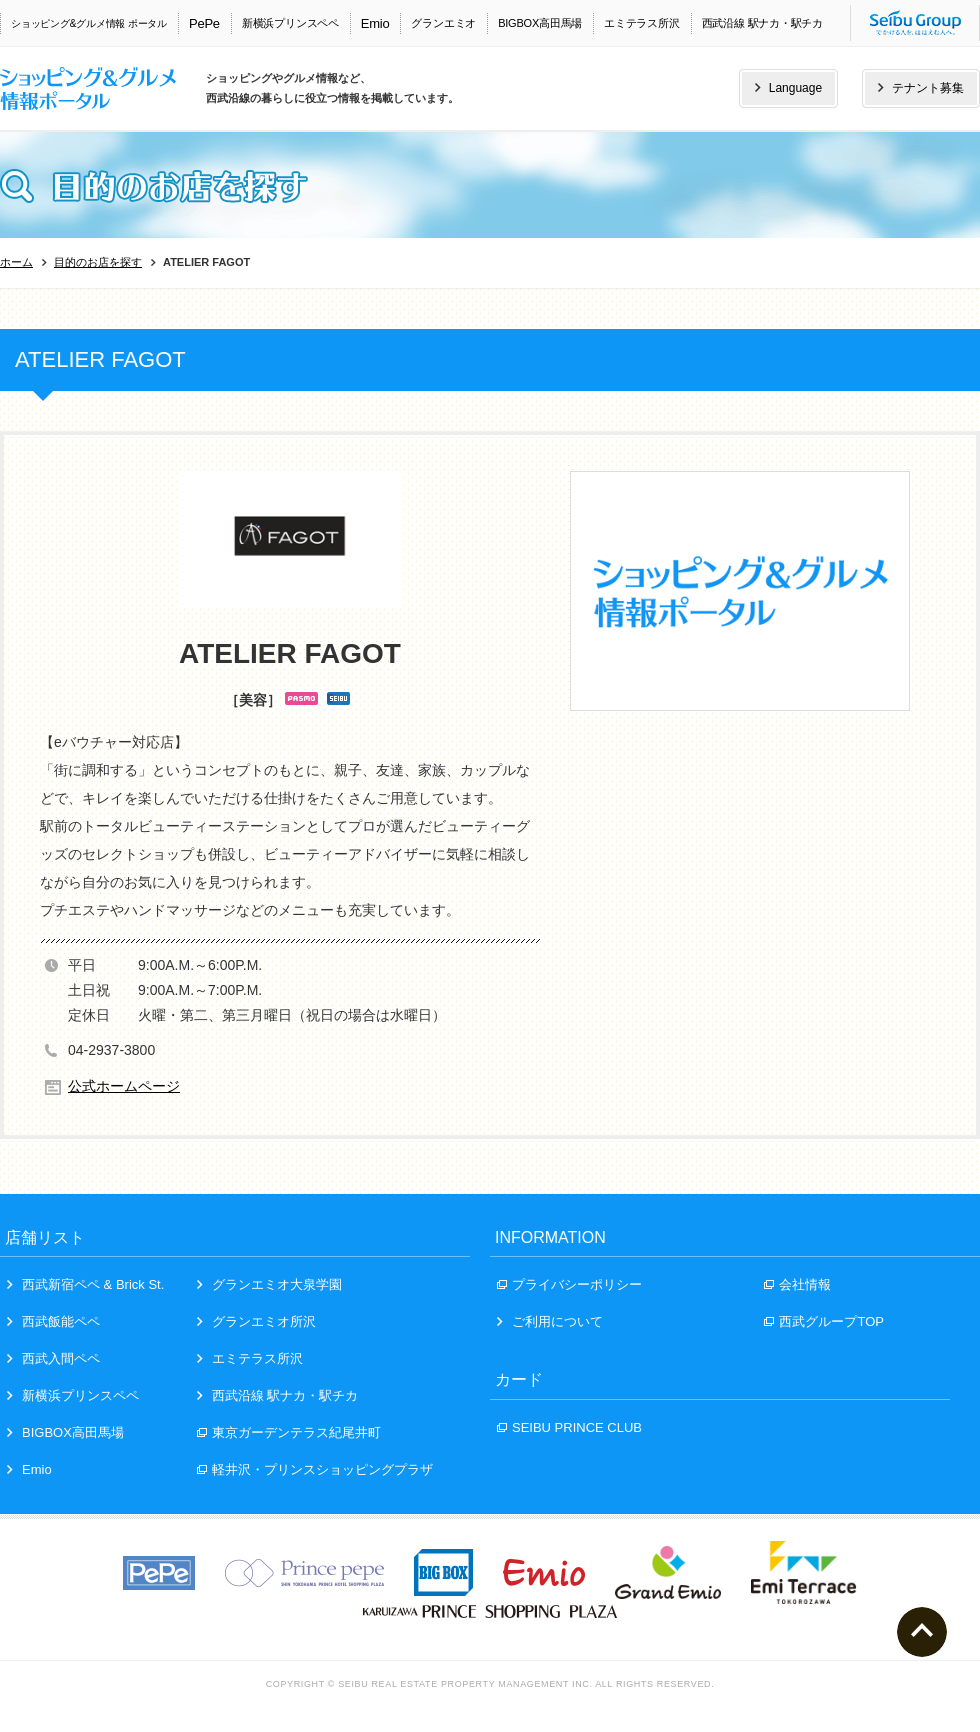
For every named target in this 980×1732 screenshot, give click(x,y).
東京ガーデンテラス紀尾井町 (289, 1432)
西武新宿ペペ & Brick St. (85, 1284)
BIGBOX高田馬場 (540, 23)
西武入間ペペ (53, 1358)
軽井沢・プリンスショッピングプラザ (315, 1469)
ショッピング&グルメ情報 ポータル (89, 23)
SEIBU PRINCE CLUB (569, 1427)
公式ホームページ (124, 1086)
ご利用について (550, 1321)
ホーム (16, 262)
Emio (375, 23)
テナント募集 (921, 88)
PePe (204, 23)
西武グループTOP (824, 1321)
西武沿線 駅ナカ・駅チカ (762, 23)
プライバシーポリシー (569, 1284)
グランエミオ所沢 (256, 1321)
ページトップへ (922, 1632)
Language (788, 88)
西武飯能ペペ (53, 1321)
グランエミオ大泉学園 (269, 1284)
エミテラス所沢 (641, 23)
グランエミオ (443, 23)
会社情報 (797, 1284)
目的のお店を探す (98, 262)
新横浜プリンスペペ (290, 23)
